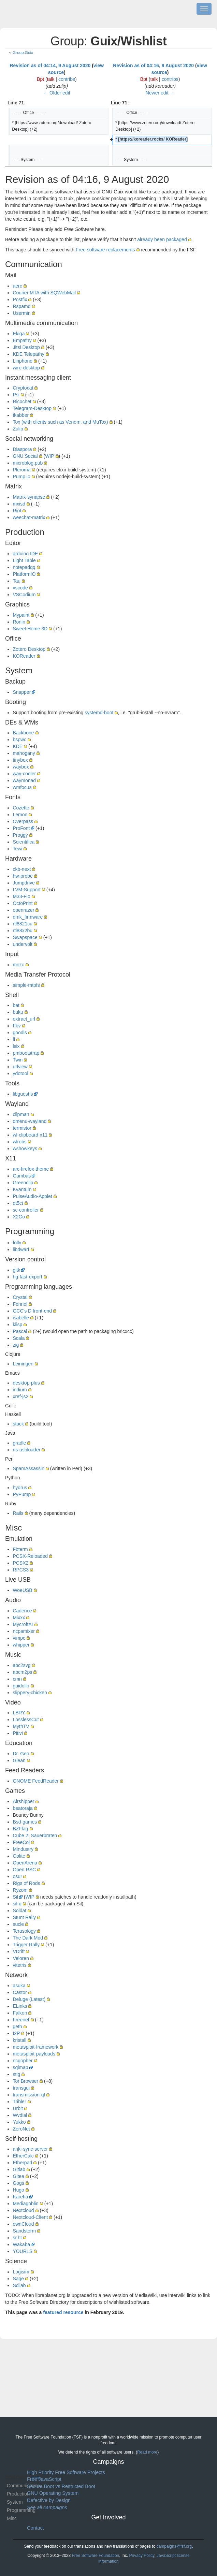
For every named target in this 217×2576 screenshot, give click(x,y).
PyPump (22, 1494)
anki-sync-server (30, 2149)
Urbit (18, 2108)
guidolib (21, 1685)
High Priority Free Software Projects (66, 2472)
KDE (18, 746)
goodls (20, 1032)
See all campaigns (47, 2507)
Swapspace (25, 937)
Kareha (20, 2196)
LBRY (19, 1712)
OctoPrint (22, 903)
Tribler (19, 2101)
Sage (18, 2278)
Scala (19, 1338)
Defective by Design (49, 2500)
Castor (20, 1992)
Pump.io (21, 476)
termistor (22, 1128)
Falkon (20, 2013)
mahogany (24, 753)
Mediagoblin (26, 2203)
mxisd (19, 504)
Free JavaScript (44, 2479)
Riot (17, 510)
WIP (49, 456)
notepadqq (24, 567)
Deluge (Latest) (29, 1999)
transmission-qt (29, 2094)
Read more (147, 2452)
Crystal (20, 1297)
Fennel (20, 1304)
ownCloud (23, 2224)
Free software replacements (105, 249)
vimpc (19, 1638)
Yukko (19, 2122)
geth (17, 2026)
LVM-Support (26, 889)
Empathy (22, 340)
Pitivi (18, 1733)
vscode (20, 587)
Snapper (22, 692)
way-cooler (24, 773)
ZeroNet (21, 2129)
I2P (16, 2033)
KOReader (24, 656)
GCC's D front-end (32, 1311)
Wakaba (21, 2244)
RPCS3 (21, 1569)
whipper (21, 1645)
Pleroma (21, 469)
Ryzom (20, 1890)
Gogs (18, 2183)
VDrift (19, 1951)
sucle (18, 1924)
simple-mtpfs (26, 985)
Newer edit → (160, 93)
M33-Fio (21, 896)
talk (51, 79)
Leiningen (23, 1363)
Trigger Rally (26, 1944)
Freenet (21, 2019)
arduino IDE (25, 553)
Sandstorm (24, 2231)
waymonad (24, 780)
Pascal (20, 1331)
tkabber (21, 415)
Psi (16, 394)
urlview (20, 1066)
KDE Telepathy (28, 354)
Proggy (20, 835)
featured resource (63, 2312)
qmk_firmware (28, 917)
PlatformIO (24, 574)
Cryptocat (23, 388)
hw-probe (22, 876)
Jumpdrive (24, 883)
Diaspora (22, 449)
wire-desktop (26, 367)
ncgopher (22, 2060)
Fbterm (20, 1549)
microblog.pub (28, 463)
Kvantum (22, 1189)
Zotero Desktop (29, 649)
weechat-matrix (29, 517)
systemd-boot (99, 712)
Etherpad (22, 2162)
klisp (17, 1324)
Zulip (18, 428)
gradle (19, 1443)
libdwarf (21, 1249)
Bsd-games (25, 1822)
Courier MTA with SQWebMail (44, 292)
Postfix (20, 299)
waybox (21, 767)
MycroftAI (23, 1624)
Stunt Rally (24, 1917)
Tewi (17, 848)
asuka (19, 1985)
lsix (16, 1046)
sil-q (17, 1903)
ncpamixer (24, 1631)
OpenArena (25, 1862)
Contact (35, 2528)
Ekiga (19, 333)
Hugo (18, 2190)
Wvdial (20, 2115)
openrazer (23, 910)
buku (18, 1012)
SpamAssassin (28, 1468)
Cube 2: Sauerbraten (35, 1835)
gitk (16, 1270)
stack (18, 1423)
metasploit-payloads (34, 2054)
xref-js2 (20, 1396)
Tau (16, 581)
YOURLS (22, 2251)
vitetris (19, 1965)
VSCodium (24, 594)
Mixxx (19, 1617)
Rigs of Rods (26, 1883)
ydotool (20, 1073)
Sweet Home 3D (30, 628)
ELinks (20, 2006)
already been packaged (162, 239)
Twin (18, 1060)
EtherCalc (23, 2155)
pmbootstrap (26, 1053)
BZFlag (20, 1828)
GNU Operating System (52, 2493)
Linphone (22, 361)
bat (16, 1005)
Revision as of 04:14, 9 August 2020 (50, 65)
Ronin (19, 622)
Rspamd (21, 306)
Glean (19, 1760)
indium (20, 1389)
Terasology (24, 1931)
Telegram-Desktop (32, 408)
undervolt (22, 944)
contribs (66, 79)
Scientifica (23, 842)
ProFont (21, 828)
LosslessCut (26, 1719)
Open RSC (24, 1869)
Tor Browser (25, 2081)
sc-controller (26, 1210)
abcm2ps (22, 1672)
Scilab (19, 2285)
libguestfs (23, 1094)
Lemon (20, 814)
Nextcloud (23, 2210)
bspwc (19, 739)
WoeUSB (22, 1590)
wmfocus (22, 787)
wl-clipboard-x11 (30, 1135)
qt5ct (18, 1203)
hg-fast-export (27, 1276)
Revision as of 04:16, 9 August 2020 (153, 65)
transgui (21, 2088)
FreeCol (21, 1842)
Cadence (22, 1610)
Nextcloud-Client (30, 2217)
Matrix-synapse (29, 497)
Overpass (23, 821)
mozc (18, 964)
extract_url (24, 1019)
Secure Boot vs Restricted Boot (61, 2486)
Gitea (18, 2176)
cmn (17, 1679)
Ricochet (22, 401)
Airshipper (23, 1801)
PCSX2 (20, 1563)
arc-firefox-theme (31, 1169)
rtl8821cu (22, 923)
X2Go (19, 1216)
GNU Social (25, 456)
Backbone (23, 732)
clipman (21, 1114)
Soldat (19, 1910)
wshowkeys (25, 1148)
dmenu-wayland (29, 1121)
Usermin (21, 313)
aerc (17, 286)
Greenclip (23, 1182)
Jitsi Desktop (26, 347)
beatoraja (22, 1808)
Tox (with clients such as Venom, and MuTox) (60, 422)
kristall (19, 2040)
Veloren (21, 1958)
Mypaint (21, 615)
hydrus (20, 1487)
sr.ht (17, 2237)
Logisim (21, 2271)
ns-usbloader (26, 1449)
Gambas (22, 1176)
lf (14, 1039)
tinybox (20, 760)
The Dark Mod (28, 1938)
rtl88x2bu (22, 930)
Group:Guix (23, 52)
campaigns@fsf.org (174, 2546)
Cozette (21, 807)
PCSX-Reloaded (30, 1556)
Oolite (19, 1856)
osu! (17, 1876)
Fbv (16, 1025)
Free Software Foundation (95, 2555)
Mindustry (23, 1849)
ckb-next (22, 869)
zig (16, 1345)
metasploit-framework (35, 2047)
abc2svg (21, 1665)
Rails (18, 1513)
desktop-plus (26, 1383)
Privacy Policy (142, 2555)
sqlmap (20, 2067)
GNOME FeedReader (36, 1781)
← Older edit (56, 93)
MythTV (21, 1726)
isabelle (21, 1317)
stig (16, 2074)
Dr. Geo (21, 1753)
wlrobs (19, 1141)
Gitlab (19, 2169)
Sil (15, 1897)
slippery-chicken (30, 1692)
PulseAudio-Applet (32, 1196)
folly (17, 1242)
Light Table (24, 560)
